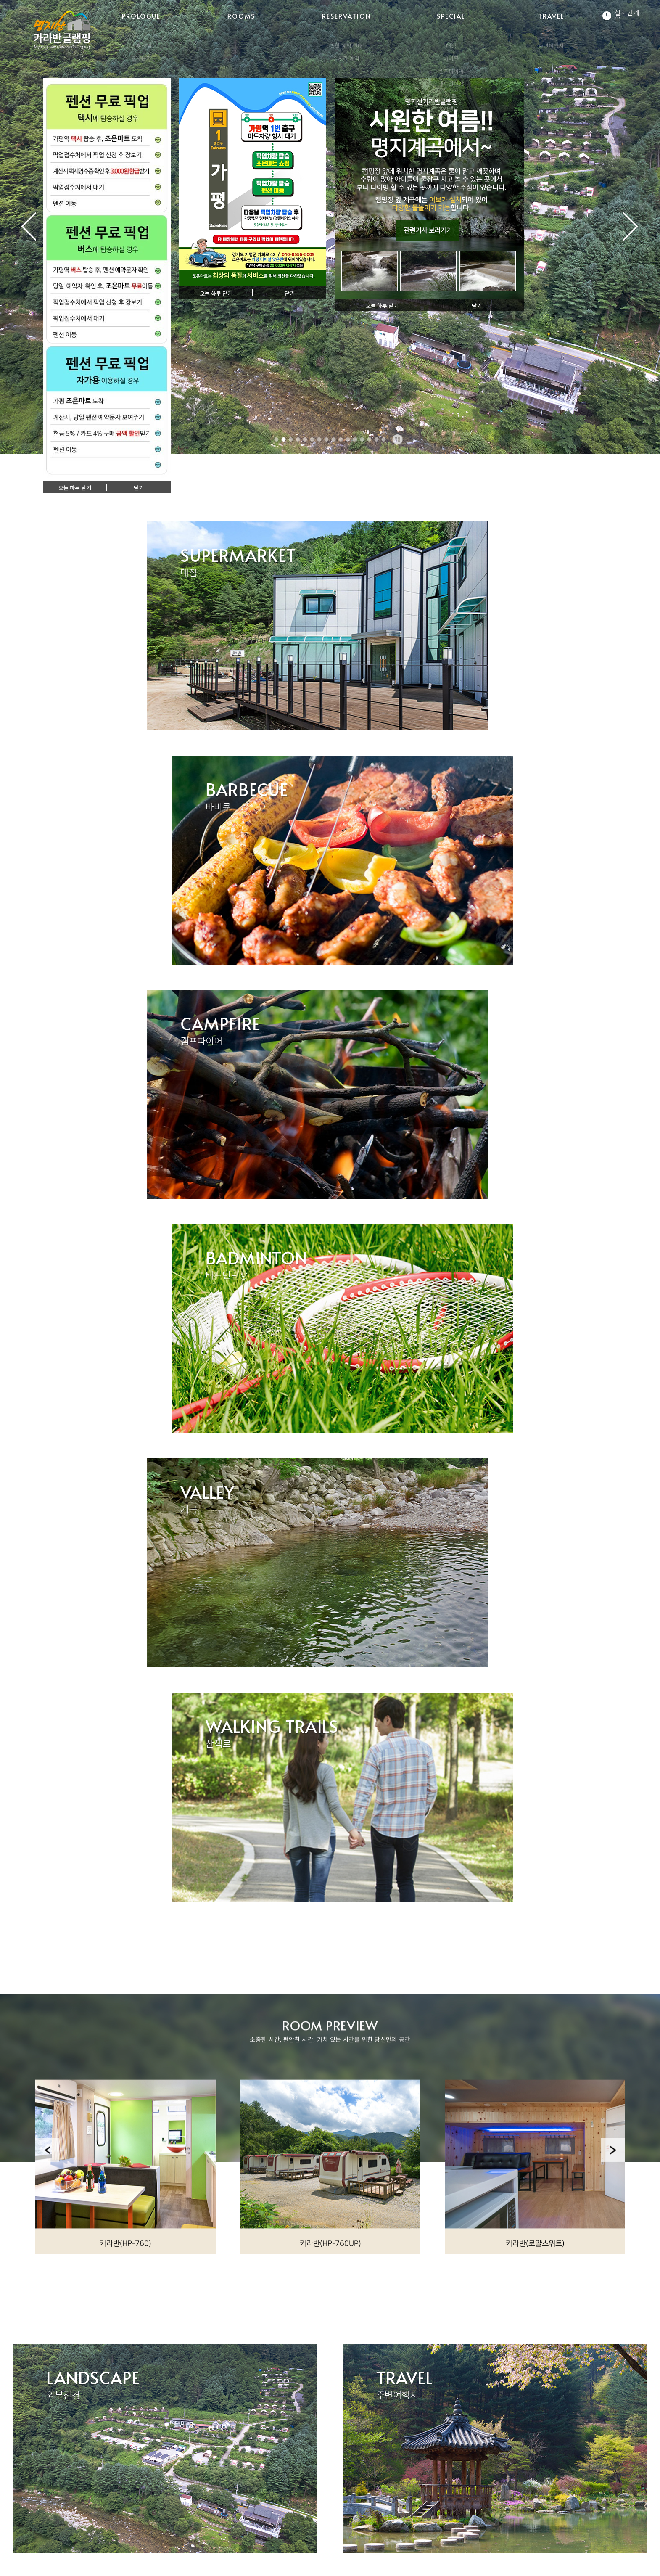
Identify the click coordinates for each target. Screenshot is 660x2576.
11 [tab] (348, 439)
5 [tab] (305, 439)
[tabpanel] (330, 227)
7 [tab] (319, 439)
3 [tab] (291, 439)
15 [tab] (377, 439)
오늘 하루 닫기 (74, 488)
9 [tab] (334, 439)
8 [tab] (327, 439)
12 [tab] (355, 439)
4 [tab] (298, 439)
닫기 (139, 488)
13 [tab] (362, 439)
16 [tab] (384, 439)
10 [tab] (341, 439)
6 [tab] (312, 439)
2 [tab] (284, 439)
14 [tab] (369, 439)
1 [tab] (277, 439)
